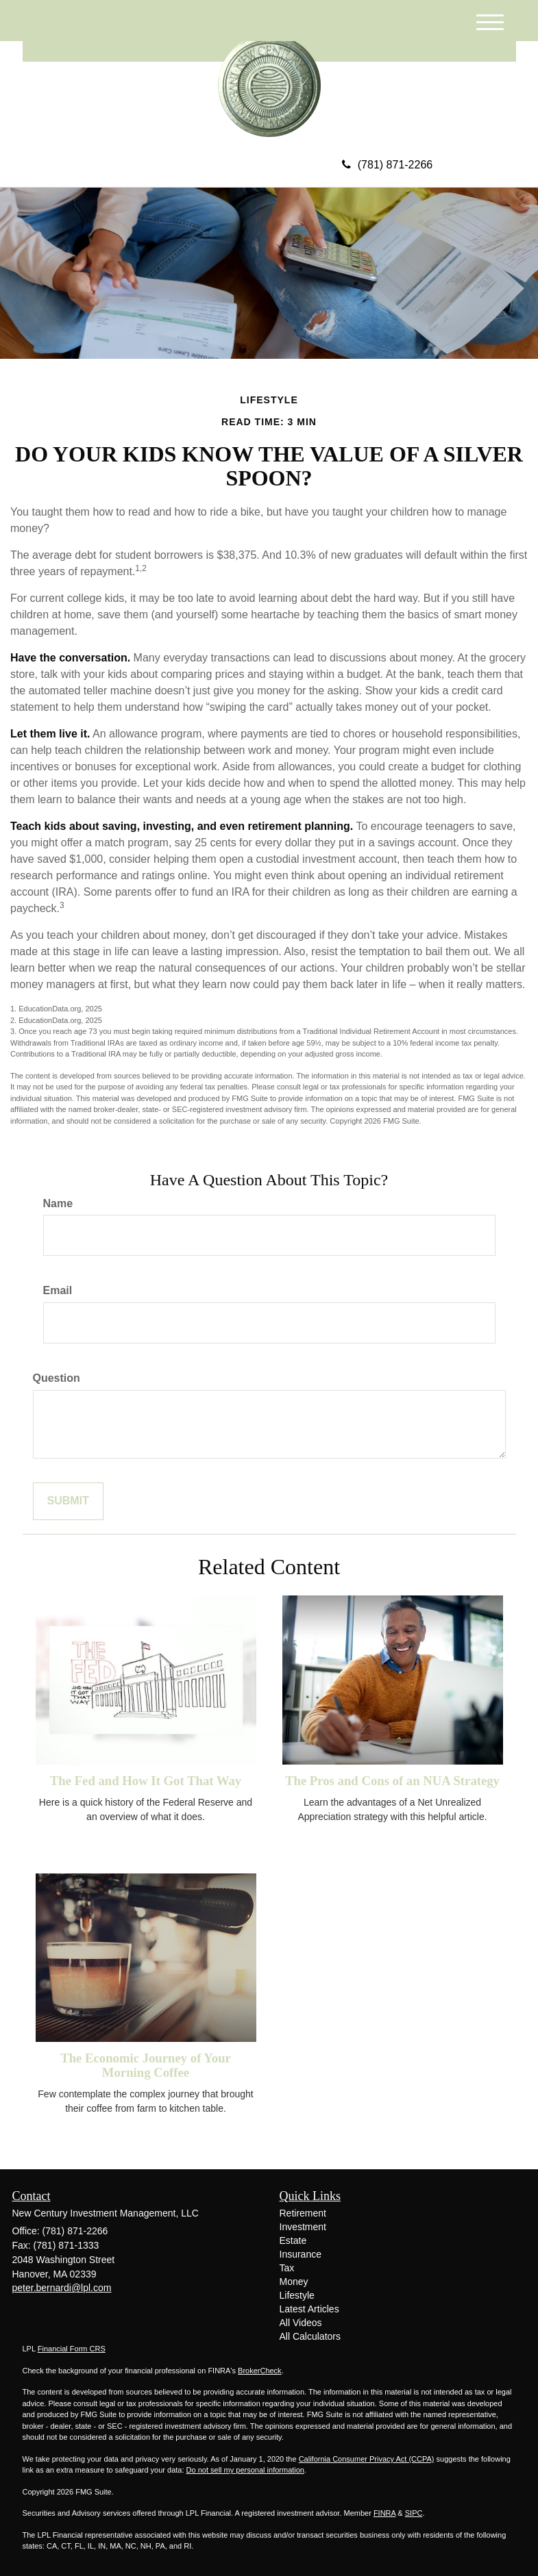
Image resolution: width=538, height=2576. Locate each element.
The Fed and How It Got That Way (145, 1780)
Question (56, 1378)
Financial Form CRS (72, 2349)
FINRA (384, 2513)
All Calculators (310, 2336)
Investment (303, 2226)
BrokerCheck (260, 2370)
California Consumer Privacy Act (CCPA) (367, 2459)
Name (58, 1203)
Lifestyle (297, 2295)
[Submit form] (68, 1501)
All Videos (301, 2322)
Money (294, 2281)
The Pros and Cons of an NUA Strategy (392, 1780)
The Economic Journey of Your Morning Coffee (145, 2065)
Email (58, 1290)
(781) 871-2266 (387, 165)
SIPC (414, 2513)
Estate (293, 2240)
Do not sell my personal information (245, 2470)
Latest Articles (309, 2308)
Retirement (303, 2213)
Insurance (300, 2254)
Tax (287, 2267)
